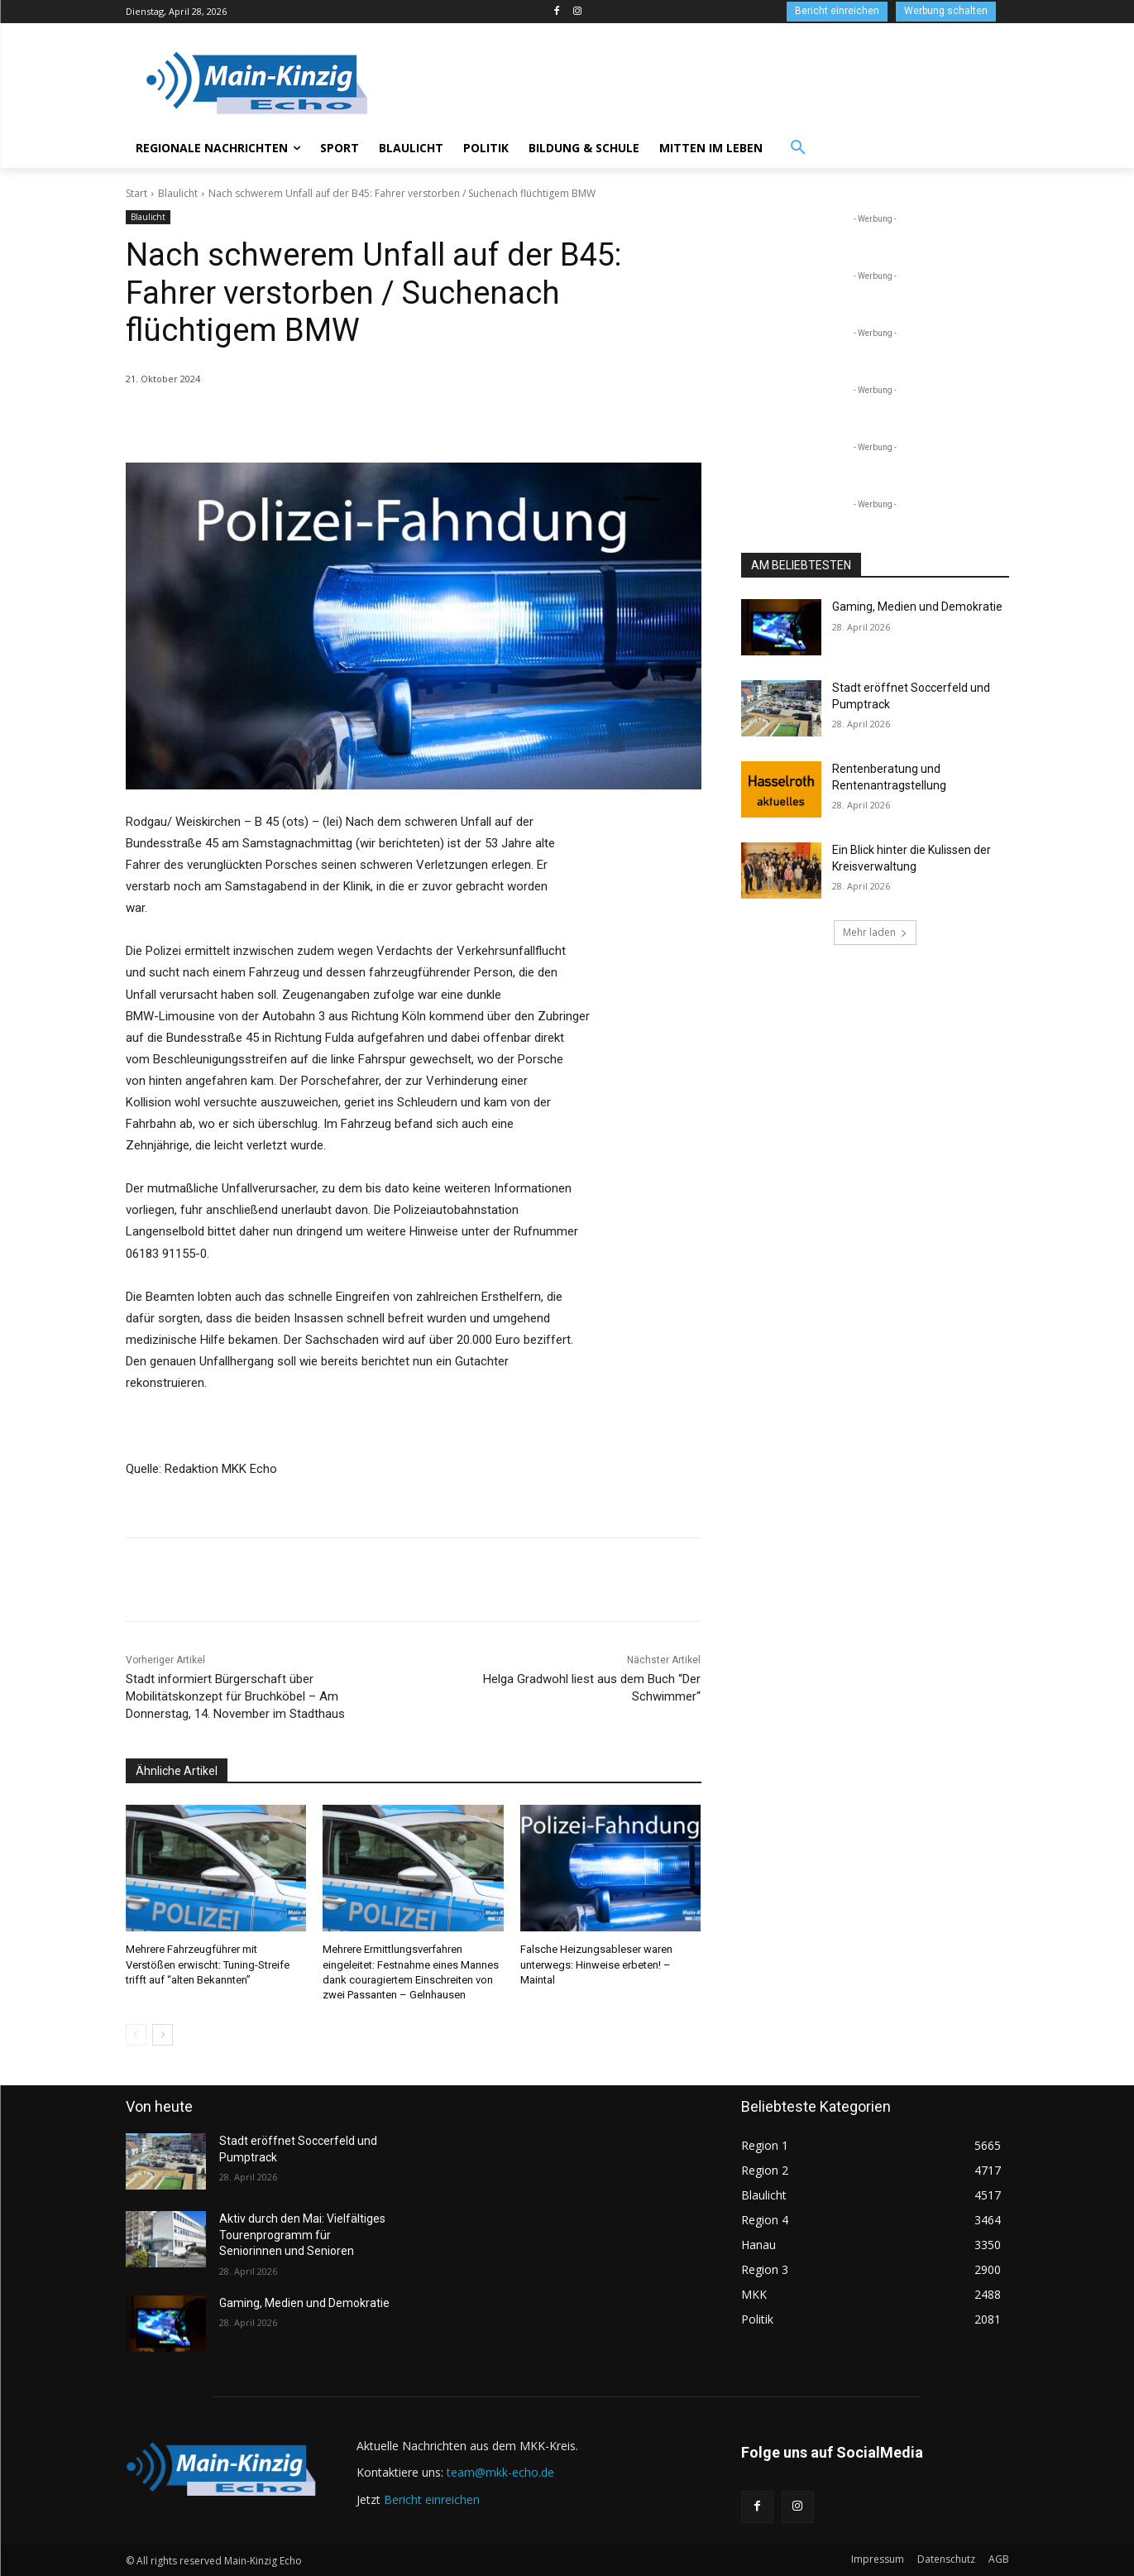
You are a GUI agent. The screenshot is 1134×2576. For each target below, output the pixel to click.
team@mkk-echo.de (500, 2472)
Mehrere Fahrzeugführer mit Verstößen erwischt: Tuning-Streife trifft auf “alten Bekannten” (207, 1964)
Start (136, 193)
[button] (798, 148)
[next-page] (162, 2035)
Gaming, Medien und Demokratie (917, 606)
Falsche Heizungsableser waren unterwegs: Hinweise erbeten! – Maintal (596, 1964)
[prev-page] (136, 2035)
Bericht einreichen (432, 2499)
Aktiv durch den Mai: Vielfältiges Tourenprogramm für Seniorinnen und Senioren (302, 2234)
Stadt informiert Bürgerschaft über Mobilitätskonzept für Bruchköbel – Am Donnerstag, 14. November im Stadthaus (235, 1696)
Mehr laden (875, 932)
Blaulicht (178, 193)
